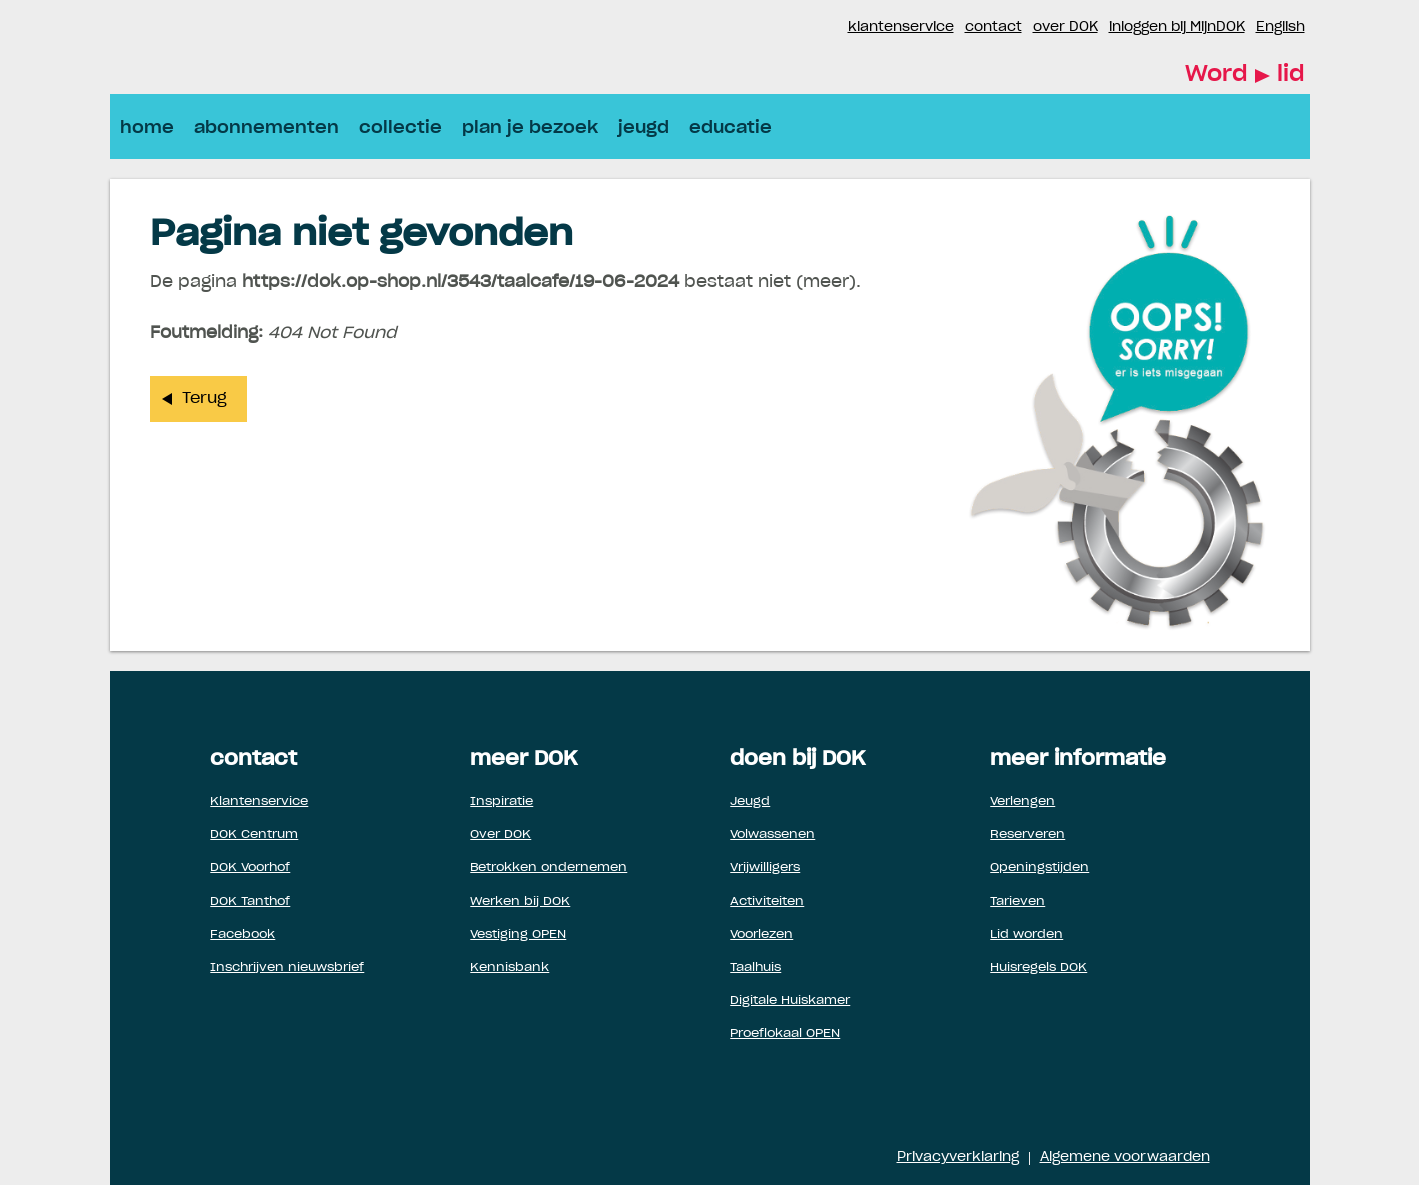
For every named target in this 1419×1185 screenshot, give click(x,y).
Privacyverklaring (958, 1157)
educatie (730, 127)
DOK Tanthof (250, 901)
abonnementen (266, 127)
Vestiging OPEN (518, 934)
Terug (204, 398)
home (147, 127)
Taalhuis (755, 967)
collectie (400, 127)
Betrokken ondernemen (548, 867)
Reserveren (1027, 834)
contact (993, 27)
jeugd (643, 127)
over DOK (1065, 27)
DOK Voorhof (250, 867)
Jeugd (750, 801)
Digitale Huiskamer (790, 1000)
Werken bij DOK (520, 901)
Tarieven (1017, 901)
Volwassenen (772, 834)
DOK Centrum (254, 834)
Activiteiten (767, 901)
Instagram (832, 28)
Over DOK (500, 834)
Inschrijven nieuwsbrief (287, 967)
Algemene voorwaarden (1125, 1157)
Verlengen (1022, 801)
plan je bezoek (530, 127)
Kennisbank (509, 967)
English (1280, 27)
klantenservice (901, 27)
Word (1245, 75)
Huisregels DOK (1038, 967)
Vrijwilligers (765, 867)
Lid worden (1026, 934)
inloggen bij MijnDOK (1177, 27)
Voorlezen (761, 934)
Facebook (808, 28)
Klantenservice (259, 801)
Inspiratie (501, 801)
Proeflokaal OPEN (785, 1033)
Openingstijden (1039, 867)
